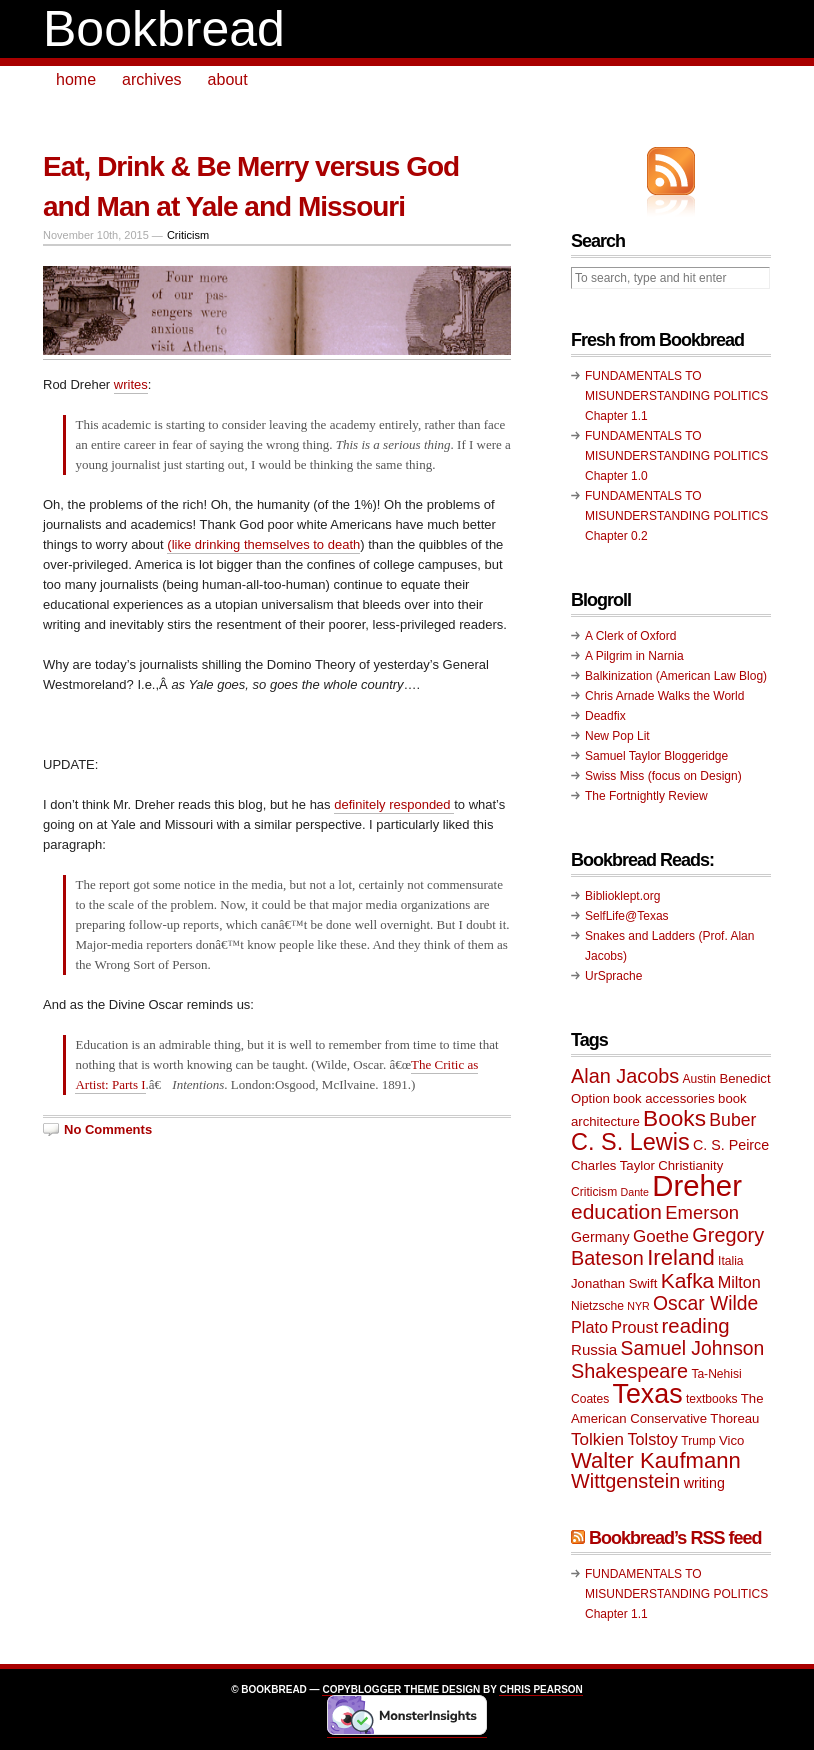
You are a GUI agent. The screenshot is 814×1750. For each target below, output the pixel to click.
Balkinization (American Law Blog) (676, 676)
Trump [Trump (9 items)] (698, 1441)
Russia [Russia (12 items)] (594, 1349)
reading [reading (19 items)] (696, 1326)
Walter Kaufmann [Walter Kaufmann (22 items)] (656, 1460)
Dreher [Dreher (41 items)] (697, 1185)
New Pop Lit (617, 736)
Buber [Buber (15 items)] (732, 1120)
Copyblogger (361, 1689)
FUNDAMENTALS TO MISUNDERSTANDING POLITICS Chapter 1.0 (676, 456)
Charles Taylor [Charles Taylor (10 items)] (613, 1165)
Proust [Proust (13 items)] (634, 1327)
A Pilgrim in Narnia (634, 656)
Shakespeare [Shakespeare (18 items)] (629, 1371)
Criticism (188, 235)
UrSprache (613, 976)
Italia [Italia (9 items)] (730, 1261)
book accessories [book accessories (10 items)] (664, 1098)
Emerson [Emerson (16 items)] (702, 1212)
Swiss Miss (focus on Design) (663, 776)
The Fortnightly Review (646, 796)
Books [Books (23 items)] (674, 1118)
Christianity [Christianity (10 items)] (690, 1165)
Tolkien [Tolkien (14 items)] (597, 1439)
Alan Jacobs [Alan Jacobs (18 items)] (625, 1076)
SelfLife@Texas (627, 916)
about (228, 79)
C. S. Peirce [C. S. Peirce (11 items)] (731, 1145)
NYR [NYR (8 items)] (638, 1306)
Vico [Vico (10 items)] (731, 1440)
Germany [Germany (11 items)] (600, 1237)
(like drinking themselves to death (263, 544)
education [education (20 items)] (616, 1211)
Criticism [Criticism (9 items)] (594, 1192)
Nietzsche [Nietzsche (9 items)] (597, 1306)
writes (131, 384)
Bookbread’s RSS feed (675, 1538)
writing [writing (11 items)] (704, 1483)
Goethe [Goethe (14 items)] (661, 1236)
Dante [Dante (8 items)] (635, 1192)
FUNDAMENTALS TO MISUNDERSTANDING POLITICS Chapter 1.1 (676, 396)
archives (152, 79)
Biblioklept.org (622, 896)
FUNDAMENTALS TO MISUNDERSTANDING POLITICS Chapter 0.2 (676, 516)
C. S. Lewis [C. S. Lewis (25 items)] (630, 1142)
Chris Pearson (540, 1689)
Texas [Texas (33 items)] (648, 1394)
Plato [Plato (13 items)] (589, 1327)
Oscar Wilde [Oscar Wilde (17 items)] (705, 1303)
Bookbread (164, 29)
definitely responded (394, 804)
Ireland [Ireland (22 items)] (681, 1257)
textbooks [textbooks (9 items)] (712, 1399)
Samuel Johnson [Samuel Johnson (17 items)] (693, 1348)
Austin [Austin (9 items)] (699, 1079)
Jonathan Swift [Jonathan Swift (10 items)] (614, 1283)
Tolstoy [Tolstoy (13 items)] (652, 1439)
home (76, 79)
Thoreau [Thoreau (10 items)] (734, 1418)
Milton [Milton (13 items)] (739, 1282)
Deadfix (605, 716)
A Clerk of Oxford (630, 636)
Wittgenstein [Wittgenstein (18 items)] (625, 1481)
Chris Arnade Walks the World (664, 696)
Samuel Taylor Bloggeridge (656, 756)
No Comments (108, 1129)
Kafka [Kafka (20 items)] (688, 1280)
